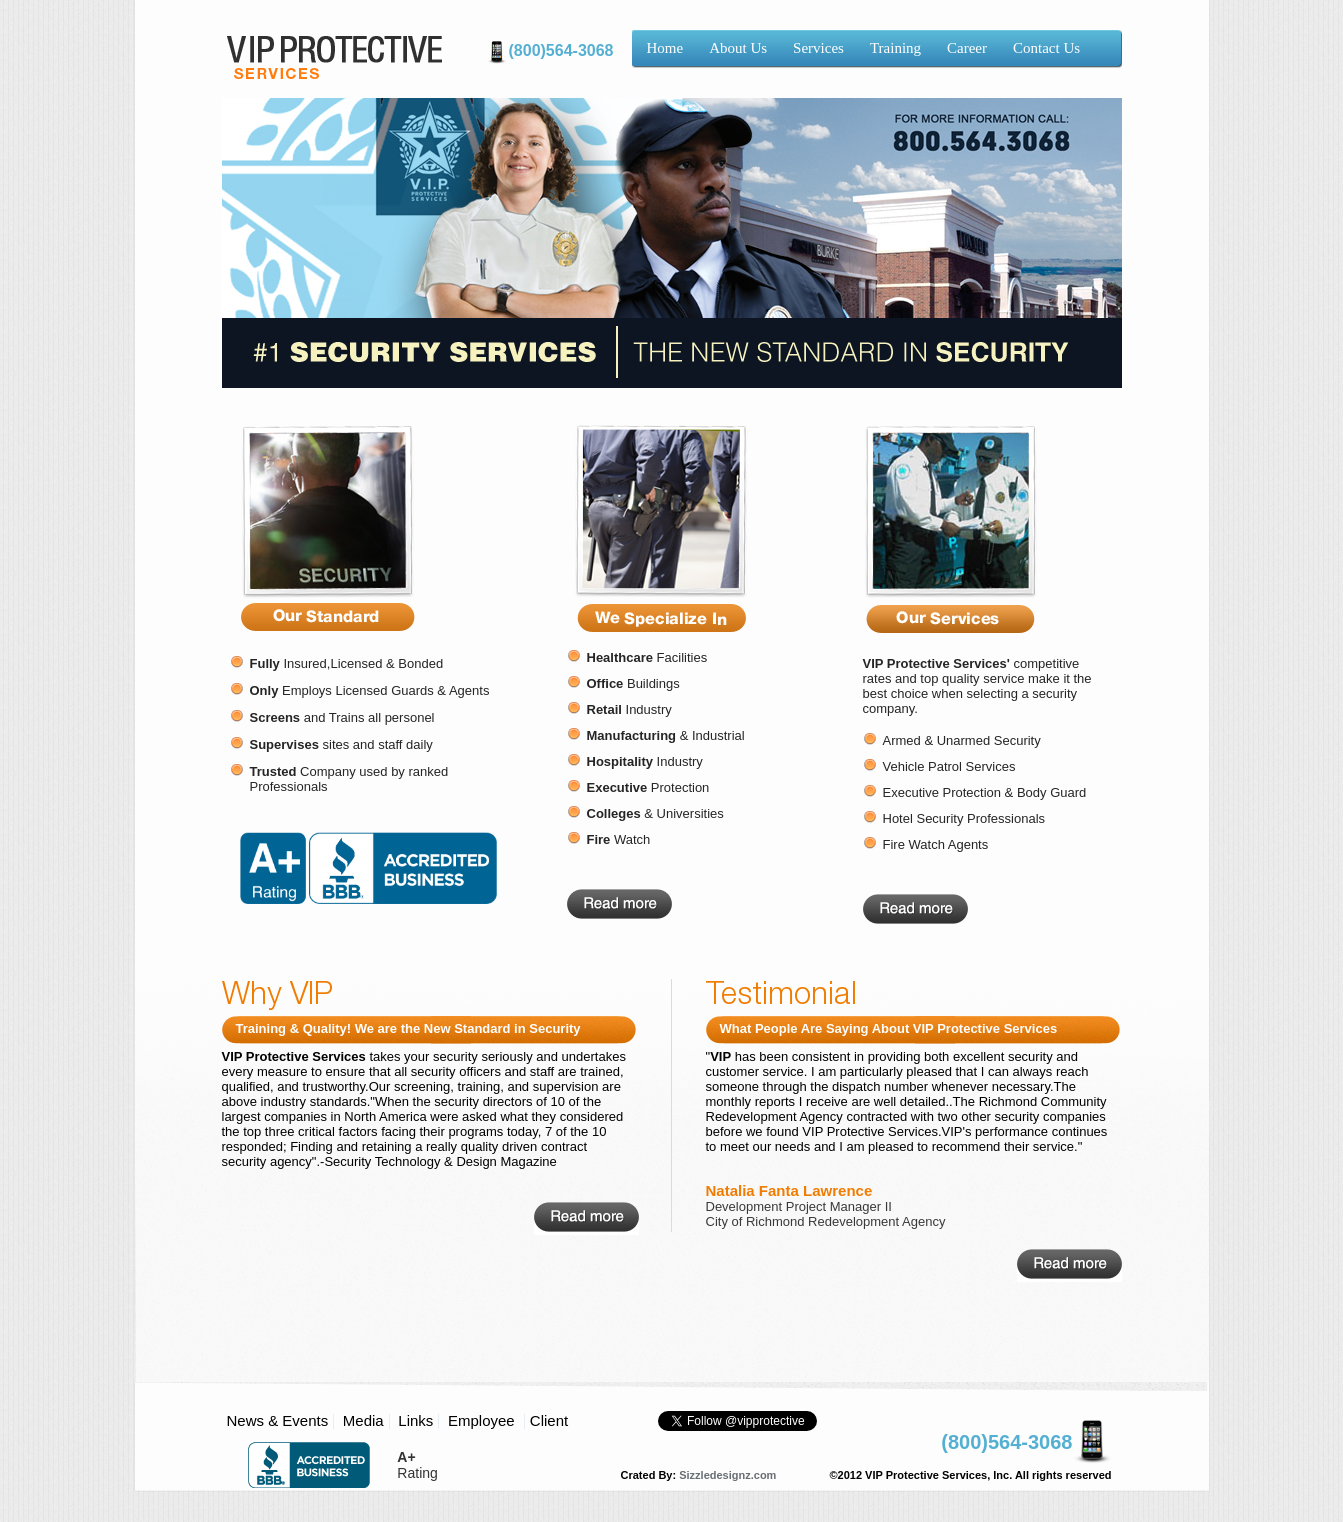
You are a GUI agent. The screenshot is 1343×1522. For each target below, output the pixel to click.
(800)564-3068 (561, 50)
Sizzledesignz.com (727, 1475)
